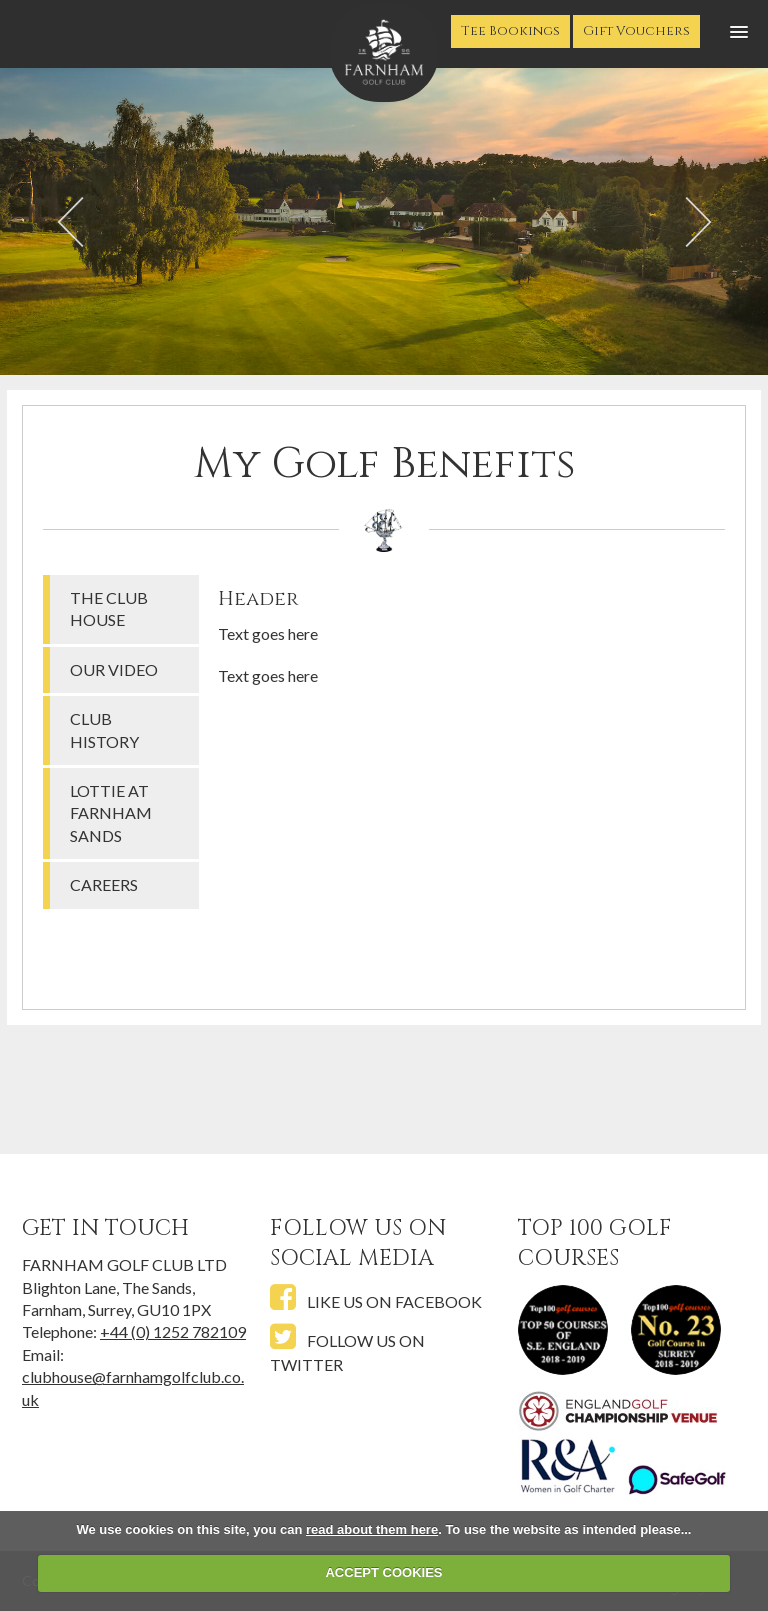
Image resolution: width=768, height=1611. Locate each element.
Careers (104, 884)
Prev (70, 223)
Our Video (114, 669)
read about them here (372, 1529)
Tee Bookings (510, 31)
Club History (104, 729)
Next (698, 223)
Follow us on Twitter (347, 1349)
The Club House (109, 608)
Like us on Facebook (376, 1298)
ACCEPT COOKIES (383, 1572)
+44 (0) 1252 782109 (173, 1331)
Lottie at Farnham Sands (111, 813)
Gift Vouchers (636, 31)
